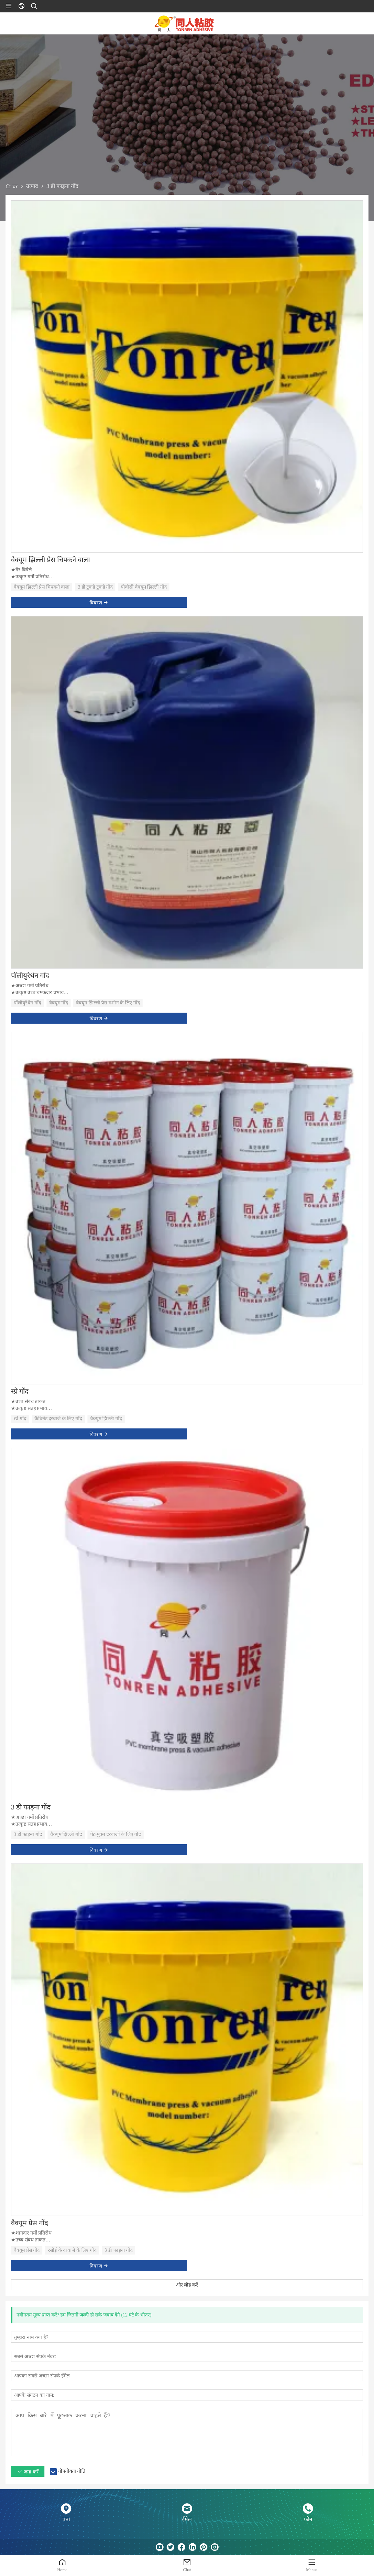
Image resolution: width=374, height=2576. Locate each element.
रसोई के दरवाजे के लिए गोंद (72, 2250)
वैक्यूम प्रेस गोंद (29, 2223)
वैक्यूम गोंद (58, 1002)
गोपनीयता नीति (72, 2471)
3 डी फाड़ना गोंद (31, 1807)
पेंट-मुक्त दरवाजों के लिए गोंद (115, 1834)
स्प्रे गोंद (20, 1391)
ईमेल (187, 2519)
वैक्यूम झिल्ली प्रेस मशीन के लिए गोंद (108, 1002)
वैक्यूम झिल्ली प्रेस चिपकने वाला (50, 559)
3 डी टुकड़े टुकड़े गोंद (95, 587)
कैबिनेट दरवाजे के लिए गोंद (58, 1418)
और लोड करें (187, 2285)
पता (66, 2519)
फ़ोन (308, 2519)
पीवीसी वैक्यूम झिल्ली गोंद (144, 587)
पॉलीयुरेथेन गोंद (30, 975)
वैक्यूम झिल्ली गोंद (106, 1418)
